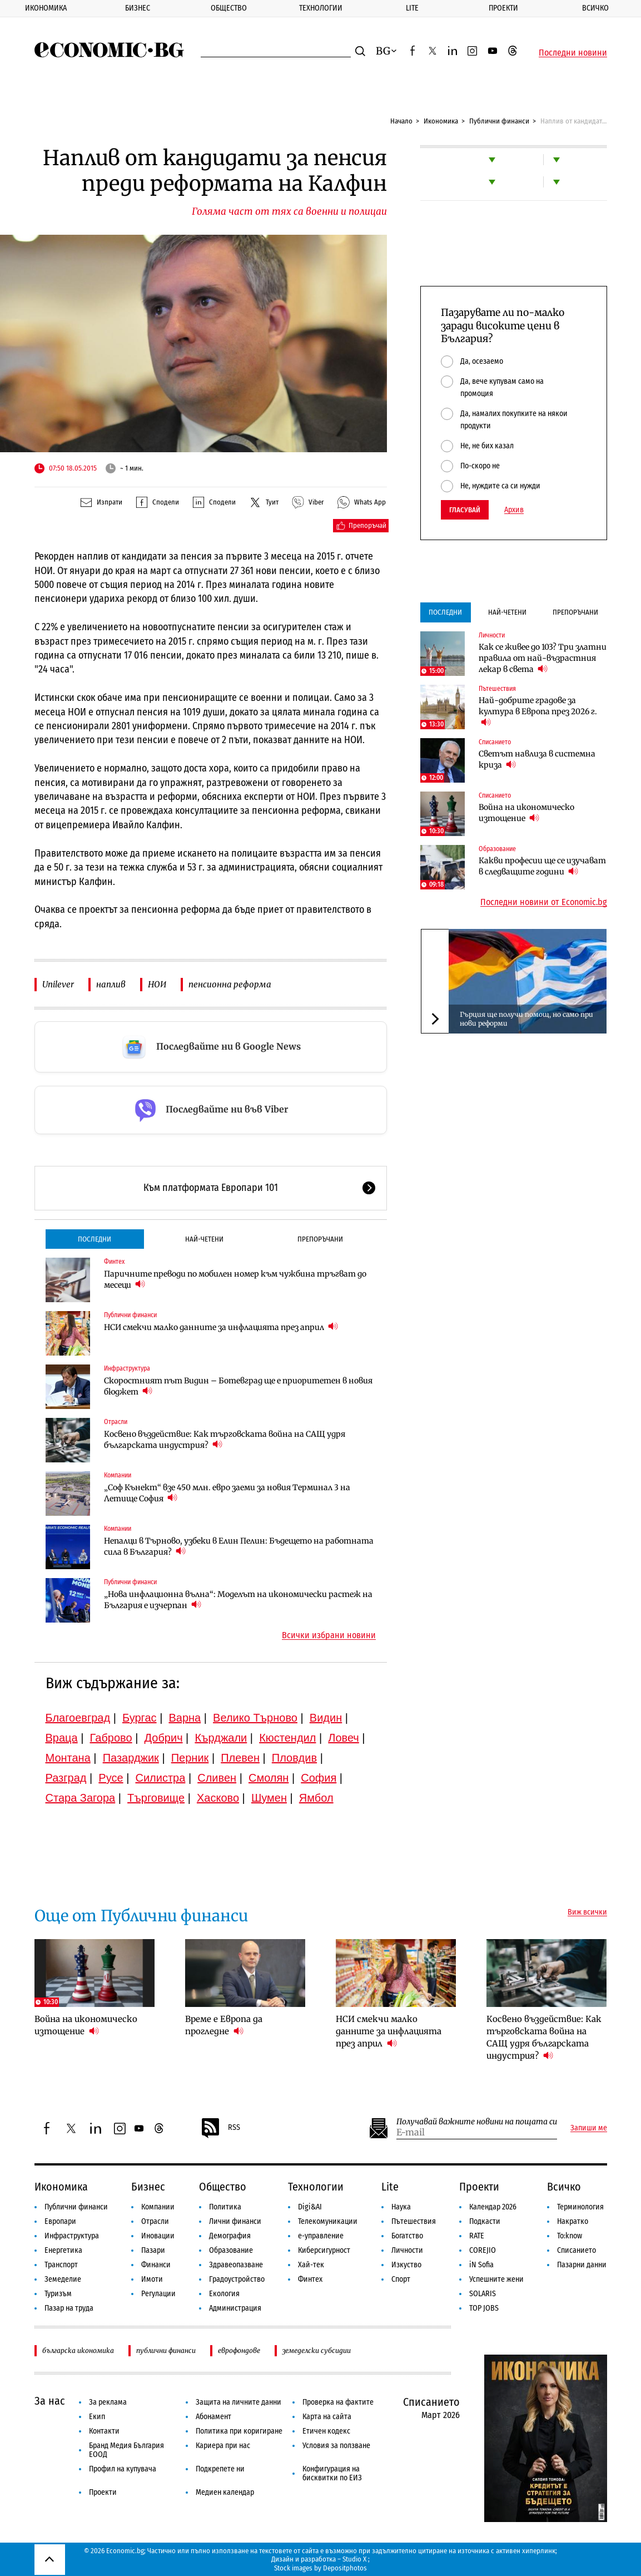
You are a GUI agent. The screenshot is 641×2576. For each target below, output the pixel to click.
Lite (412, 8)
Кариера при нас (223, 2445)
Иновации (158, 2236)
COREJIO (482, 2250)
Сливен (216, 1778)
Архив (514, 510)
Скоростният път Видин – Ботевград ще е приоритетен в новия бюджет (238, 1386)
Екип (97, 2416)
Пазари (153, 2250)
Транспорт (61, 2265)
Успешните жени (496, 2279)
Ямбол (316, 1798)
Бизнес (137, 8)
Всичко (564, 2186)
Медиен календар (225, 2492)
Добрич (163, 1738)
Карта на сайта (326, 2416)
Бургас (139, 1718)
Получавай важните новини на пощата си (476, 2122)
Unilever (58, 984)
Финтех (114, 1261)
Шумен (269, 1798)
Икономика (46, 8)
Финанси (156, 2265)
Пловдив (294, 1758)
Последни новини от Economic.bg (543, 902)
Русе (110, 1778)
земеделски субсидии (316, 2350)
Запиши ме (588, 2128)
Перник (190, 1758)
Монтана (68, 1758)
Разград (66, 1778)
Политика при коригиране (239, 2431)
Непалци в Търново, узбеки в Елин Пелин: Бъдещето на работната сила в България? (239, 1546)
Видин (326, 1718)
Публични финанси (499, 121)
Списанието (495, 742)
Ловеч (343, 1738)
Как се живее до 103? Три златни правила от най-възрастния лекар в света (543, 658)
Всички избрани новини (329, 1635)
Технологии (320, 8)
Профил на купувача (122, 2469)
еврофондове (239, 2350)
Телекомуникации (327, 2221)
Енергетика (63, 2250)
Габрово (111, 1738)
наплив (111, 984)
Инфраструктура (127, 1368)
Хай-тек (311, 2265)
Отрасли (115, 1422)
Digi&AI (310, 2207)
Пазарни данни (582, 2265)
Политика (225, 2207)
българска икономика (78, 2350)
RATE (476, 2236)
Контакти (104, 2431)
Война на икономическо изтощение (526, 812)
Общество (229, 8)
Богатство (407, 2236)
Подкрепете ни (220, 2469)
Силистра (160, 1778)
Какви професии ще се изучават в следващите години (542, 866)
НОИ (157, 984)
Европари (60, 2221)
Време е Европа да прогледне (223, 2025)
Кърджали (221, 1738)
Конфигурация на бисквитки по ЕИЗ (332, 2473)
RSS (220, 2128)
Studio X (354, 2559)
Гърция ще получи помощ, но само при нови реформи (526, 1018)
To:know (569, 2236)
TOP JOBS (484, 2308)
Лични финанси (235, 2221)
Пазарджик (131, 1758)
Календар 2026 (492, 2207)
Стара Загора (81, 1798)
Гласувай (464, 510)
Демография (230, 2236)
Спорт (400, 2279)
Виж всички (587, 1912)
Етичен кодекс (326, 2431)
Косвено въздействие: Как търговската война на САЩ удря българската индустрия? (224, 1439)
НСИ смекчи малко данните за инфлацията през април (221, 1327)
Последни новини (573, 52)
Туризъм (58, 2293)
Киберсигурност (324, 2250)
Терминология (580, 2207)
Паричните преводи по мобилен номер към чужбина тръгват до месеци (235, 1279)
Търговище (156, 1798)
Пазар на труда (68, 2308)
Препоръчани (320, 1239)
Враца (62, 1738)
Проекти (503, 8)
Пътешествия (497, 689)
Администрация (235, 2308)
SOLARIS (482, 2293)
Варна (184, 1718)
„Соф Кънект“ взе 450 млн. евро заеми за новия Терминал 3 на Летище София (227, 1493)
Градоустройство (237, 2279)
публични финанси (166, 2350)
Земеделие (62, 2279)
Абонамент (213, 2416)
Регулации (158, 2293)
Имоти (152, 2279)
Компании (117, 1475)
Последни (94, 1239)
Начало (401, 121)
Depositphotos (345, 2568)
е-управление (321, 2236)
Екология (224, 2293)
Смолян (269, 1778)
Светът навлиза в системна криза (537, 759)
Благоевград (78, 1718)
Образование (497, 849)
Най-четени (204, 1239)
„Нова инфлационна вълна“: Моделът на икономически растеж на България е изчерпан (238, 1599)
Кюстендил (287, 1738)
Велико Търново (255, 1718)
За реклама (108, 2402)
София (318, 1778)
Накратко (572, 2221)
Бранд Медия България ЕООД (126, 2450)
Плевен (240, 1758)
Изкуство (406, 2265)
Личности (492, 635)
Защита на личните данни (238, 2402)
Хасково (218, 1798)
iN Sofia (481, 2265)
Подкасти (484, 2221)
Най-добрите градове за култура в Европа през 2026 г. (538, 711)
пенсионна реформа (229, 984)
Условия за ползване (336, 2445)
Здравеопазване (236, 2265)
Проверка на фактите (338, 2402)
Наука (401, 2207)
